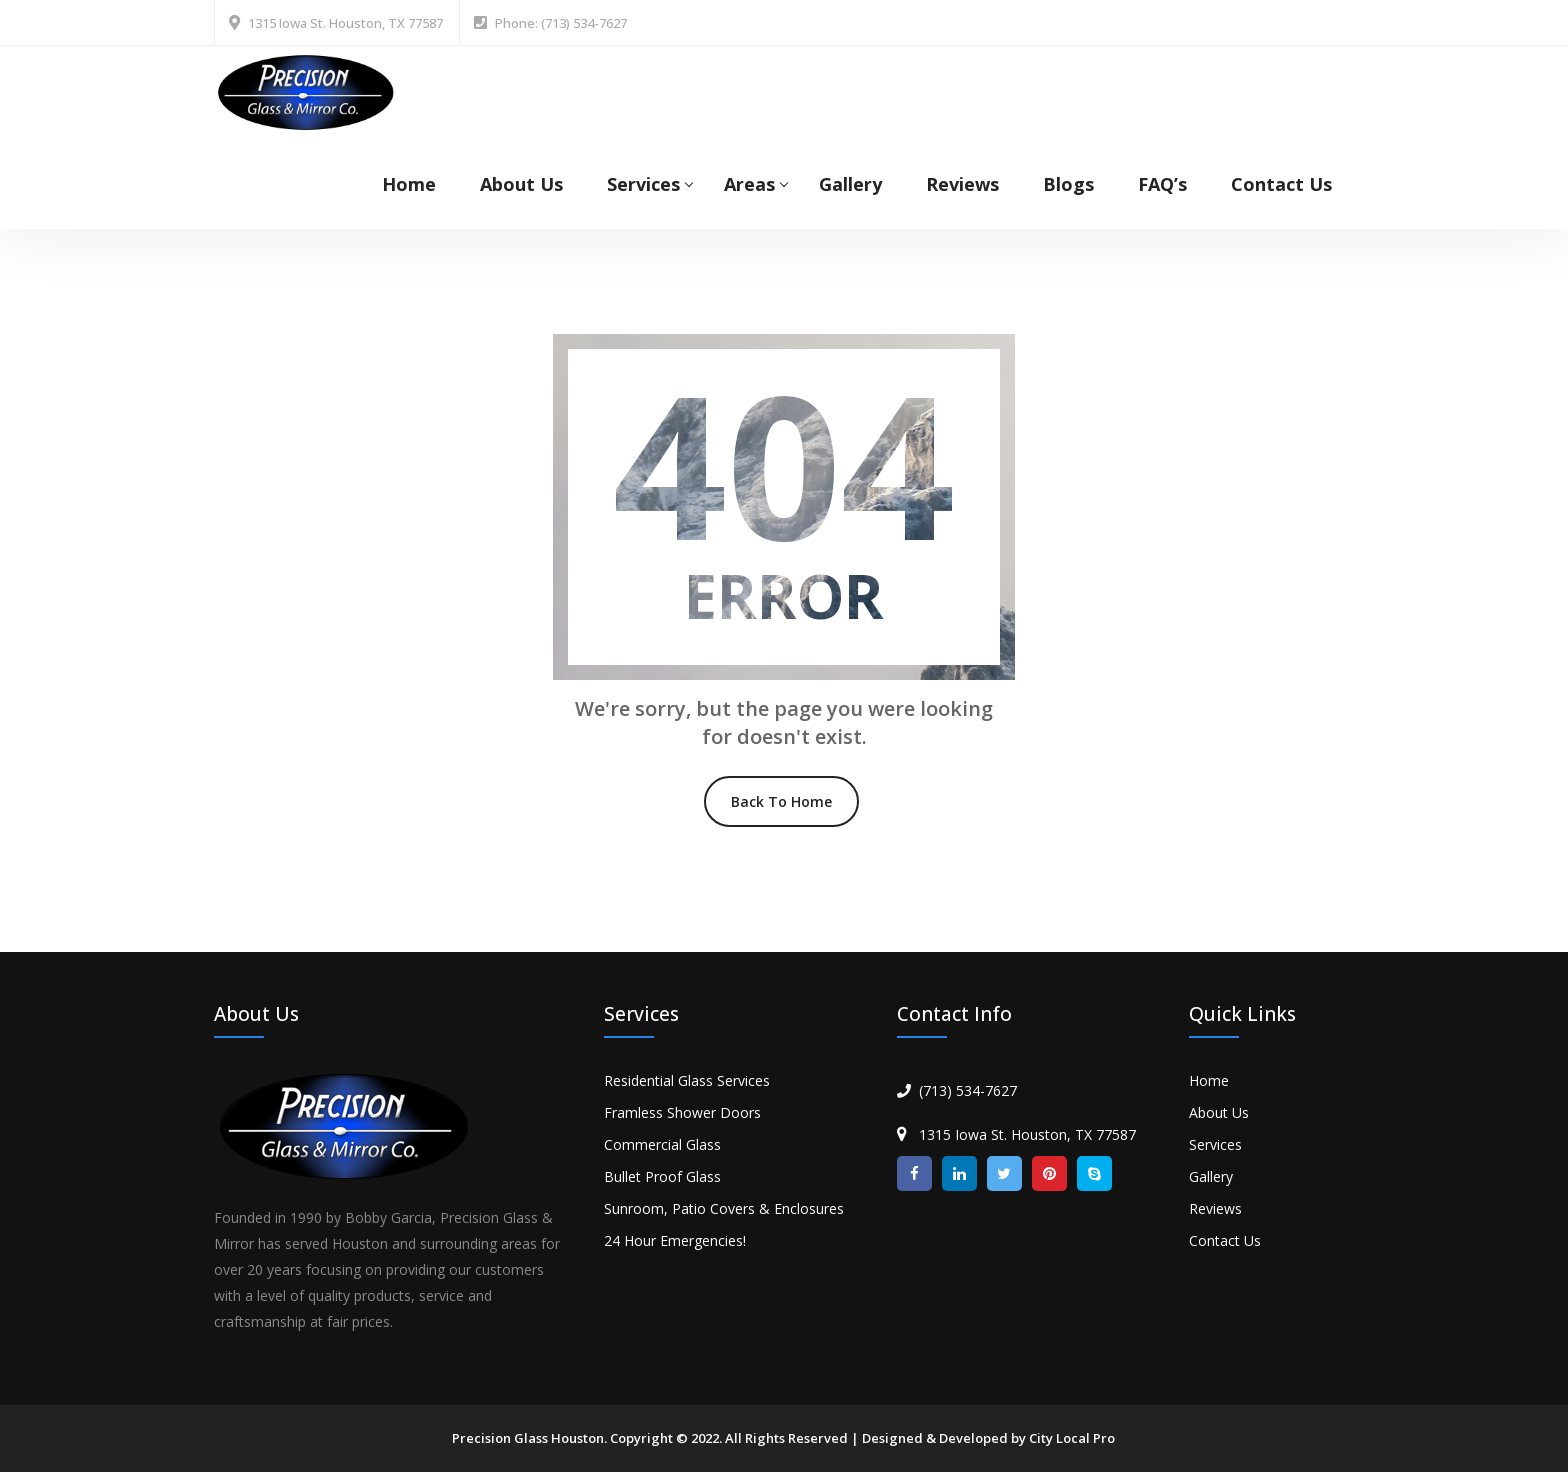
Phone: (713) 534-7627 (561, 23)
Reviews (962, 184)
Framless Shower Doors (682, 1112)
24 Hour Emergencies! (675, 1240)
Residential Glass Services (687, 1080)
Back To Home (781, 801)
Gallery (850, 184)
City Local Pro (1072, 1438)
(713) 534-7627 (968, 1090)
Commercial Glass (662, 1144)
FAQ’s (1162, 184)
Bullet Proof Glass (662, 1176)
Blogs (1068, 184)
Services (643, 184)
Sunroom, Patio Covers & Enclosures (724, 1208)
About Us (521, 184)
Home (409, 184)
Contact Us (1281, 184)
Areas (749, 184)
